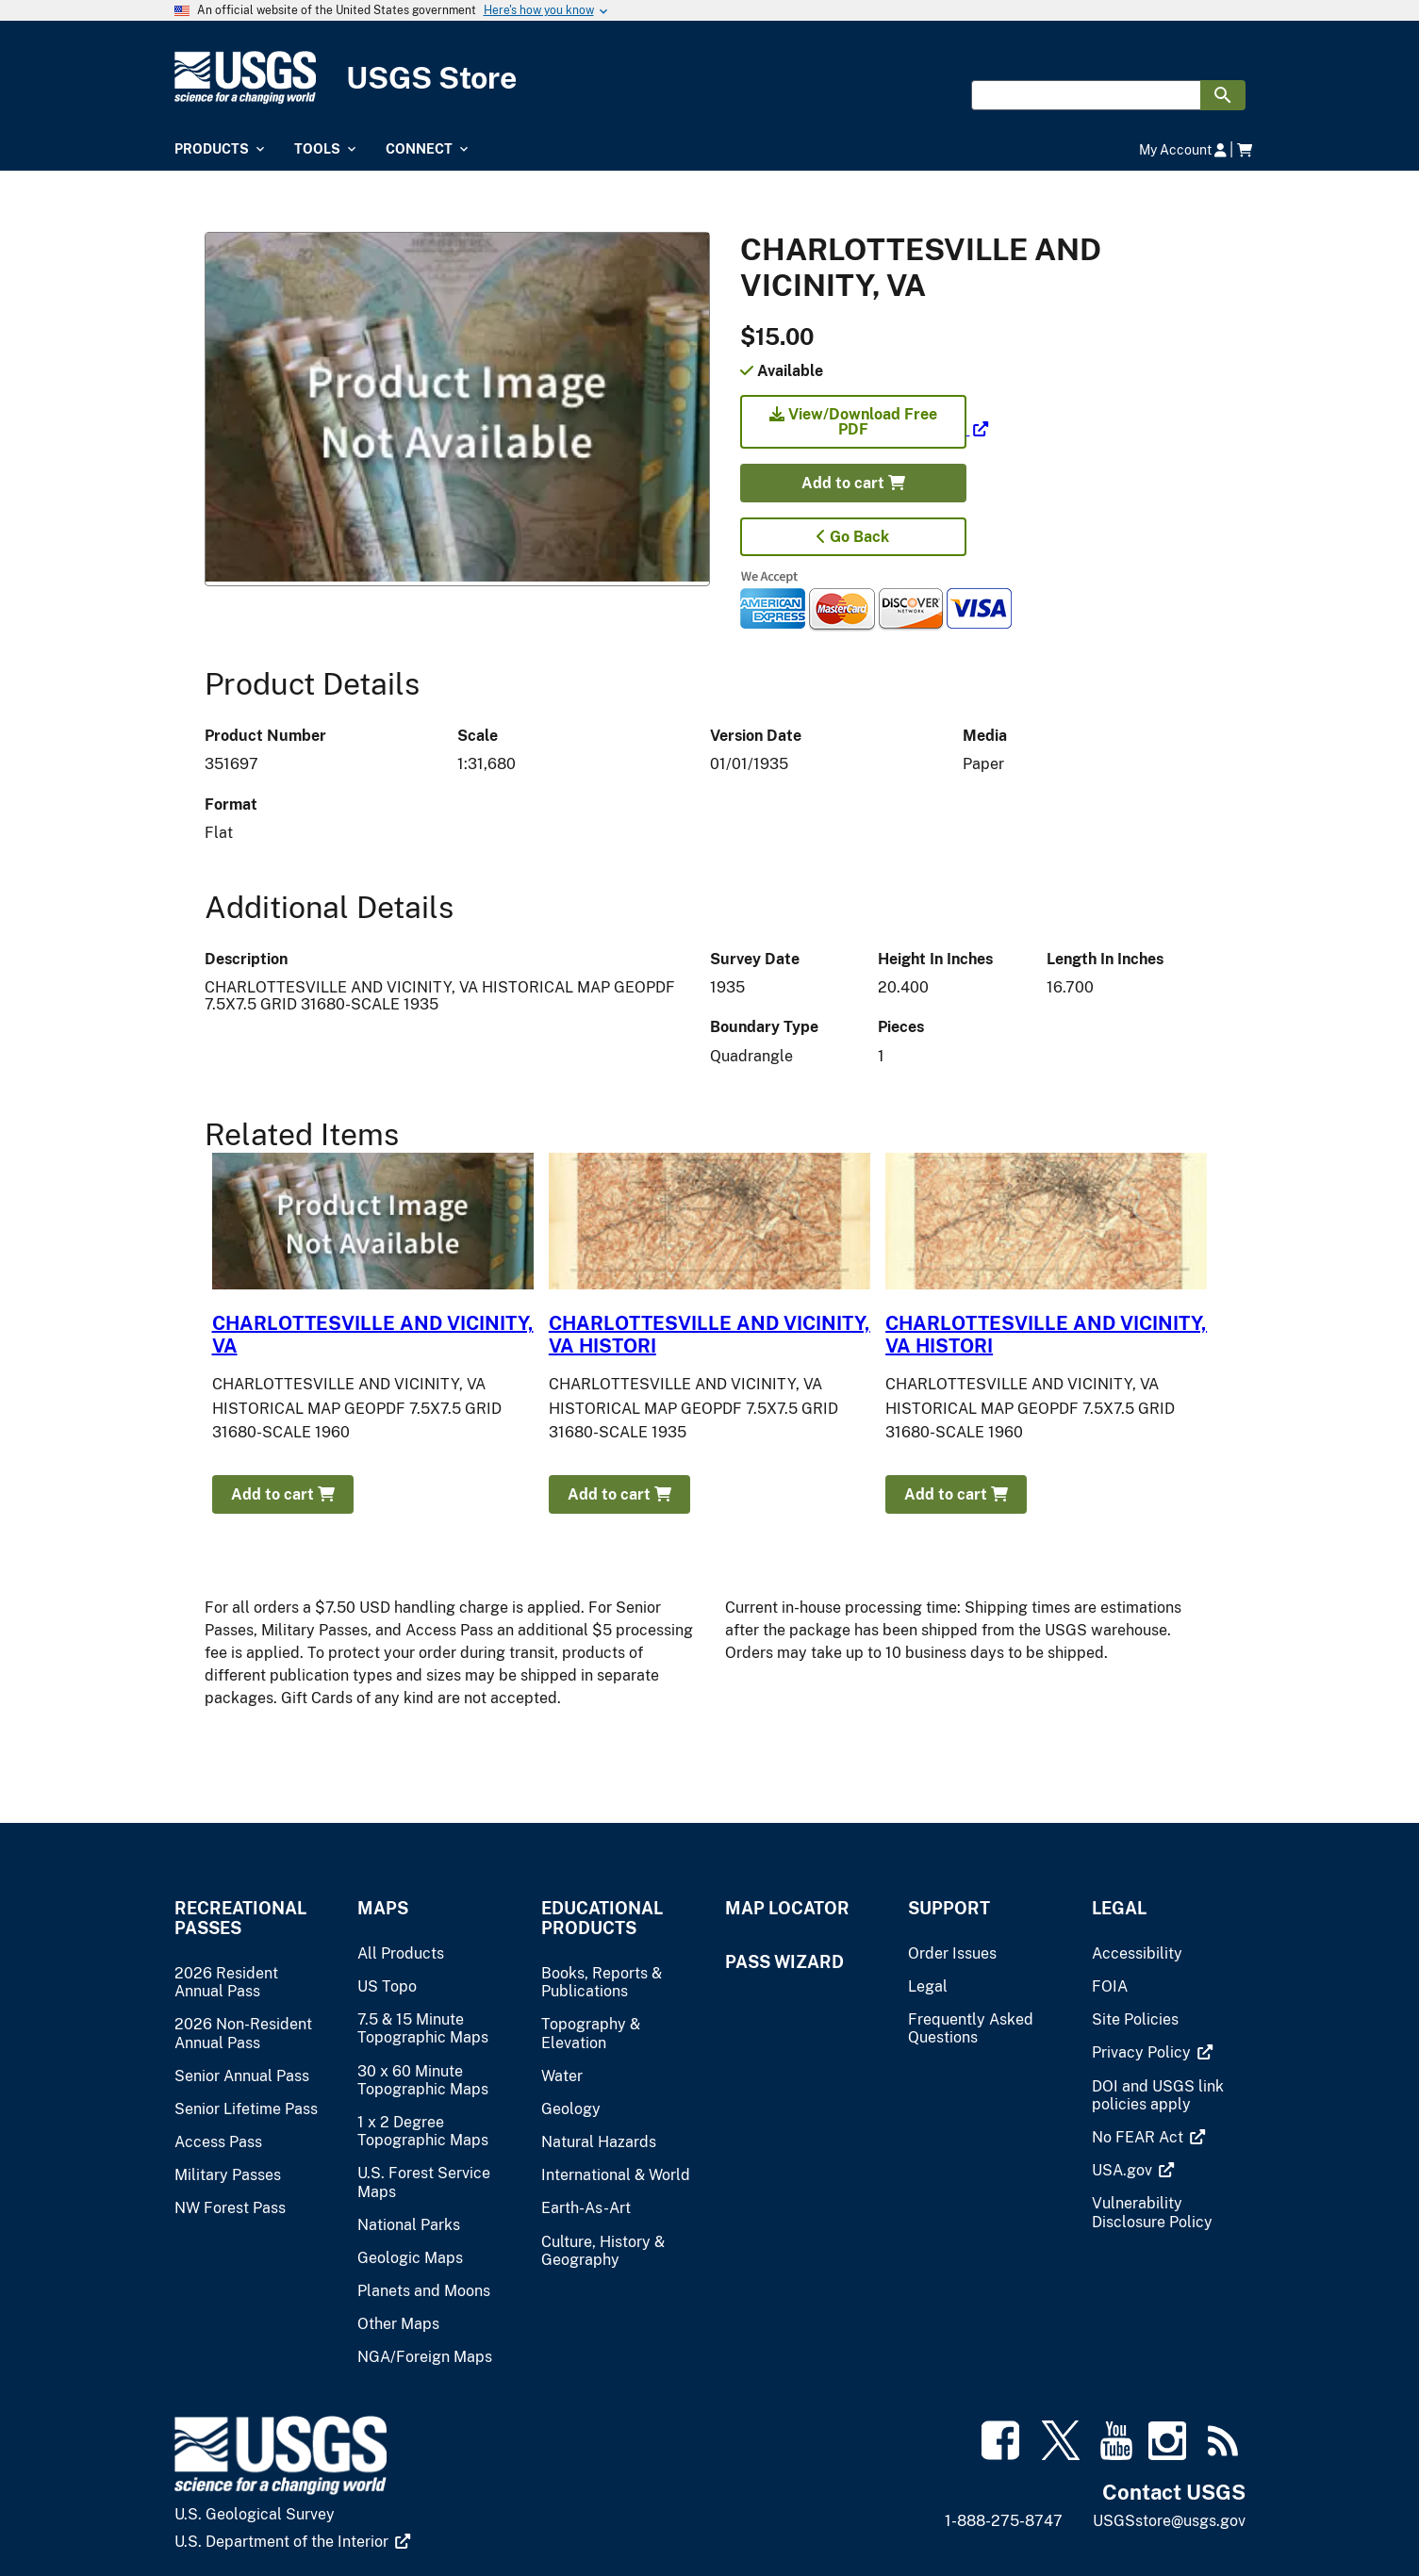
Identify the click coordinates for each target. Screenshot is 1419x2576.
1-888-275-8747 (1004, 2521)
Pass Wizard (784, 1962)
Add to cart (853, 483)
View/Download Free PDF (853, 421)
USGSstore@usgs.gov (1169, 2521)
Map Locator (787, 1908)
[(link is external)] (864, 429)
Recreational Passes (240, 1918)
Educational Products (602, 1918)
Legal (1119, 1908)
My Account (1183, 149)
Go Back (853, 537)
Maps (382, 1908)
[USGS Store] (710, 78)
